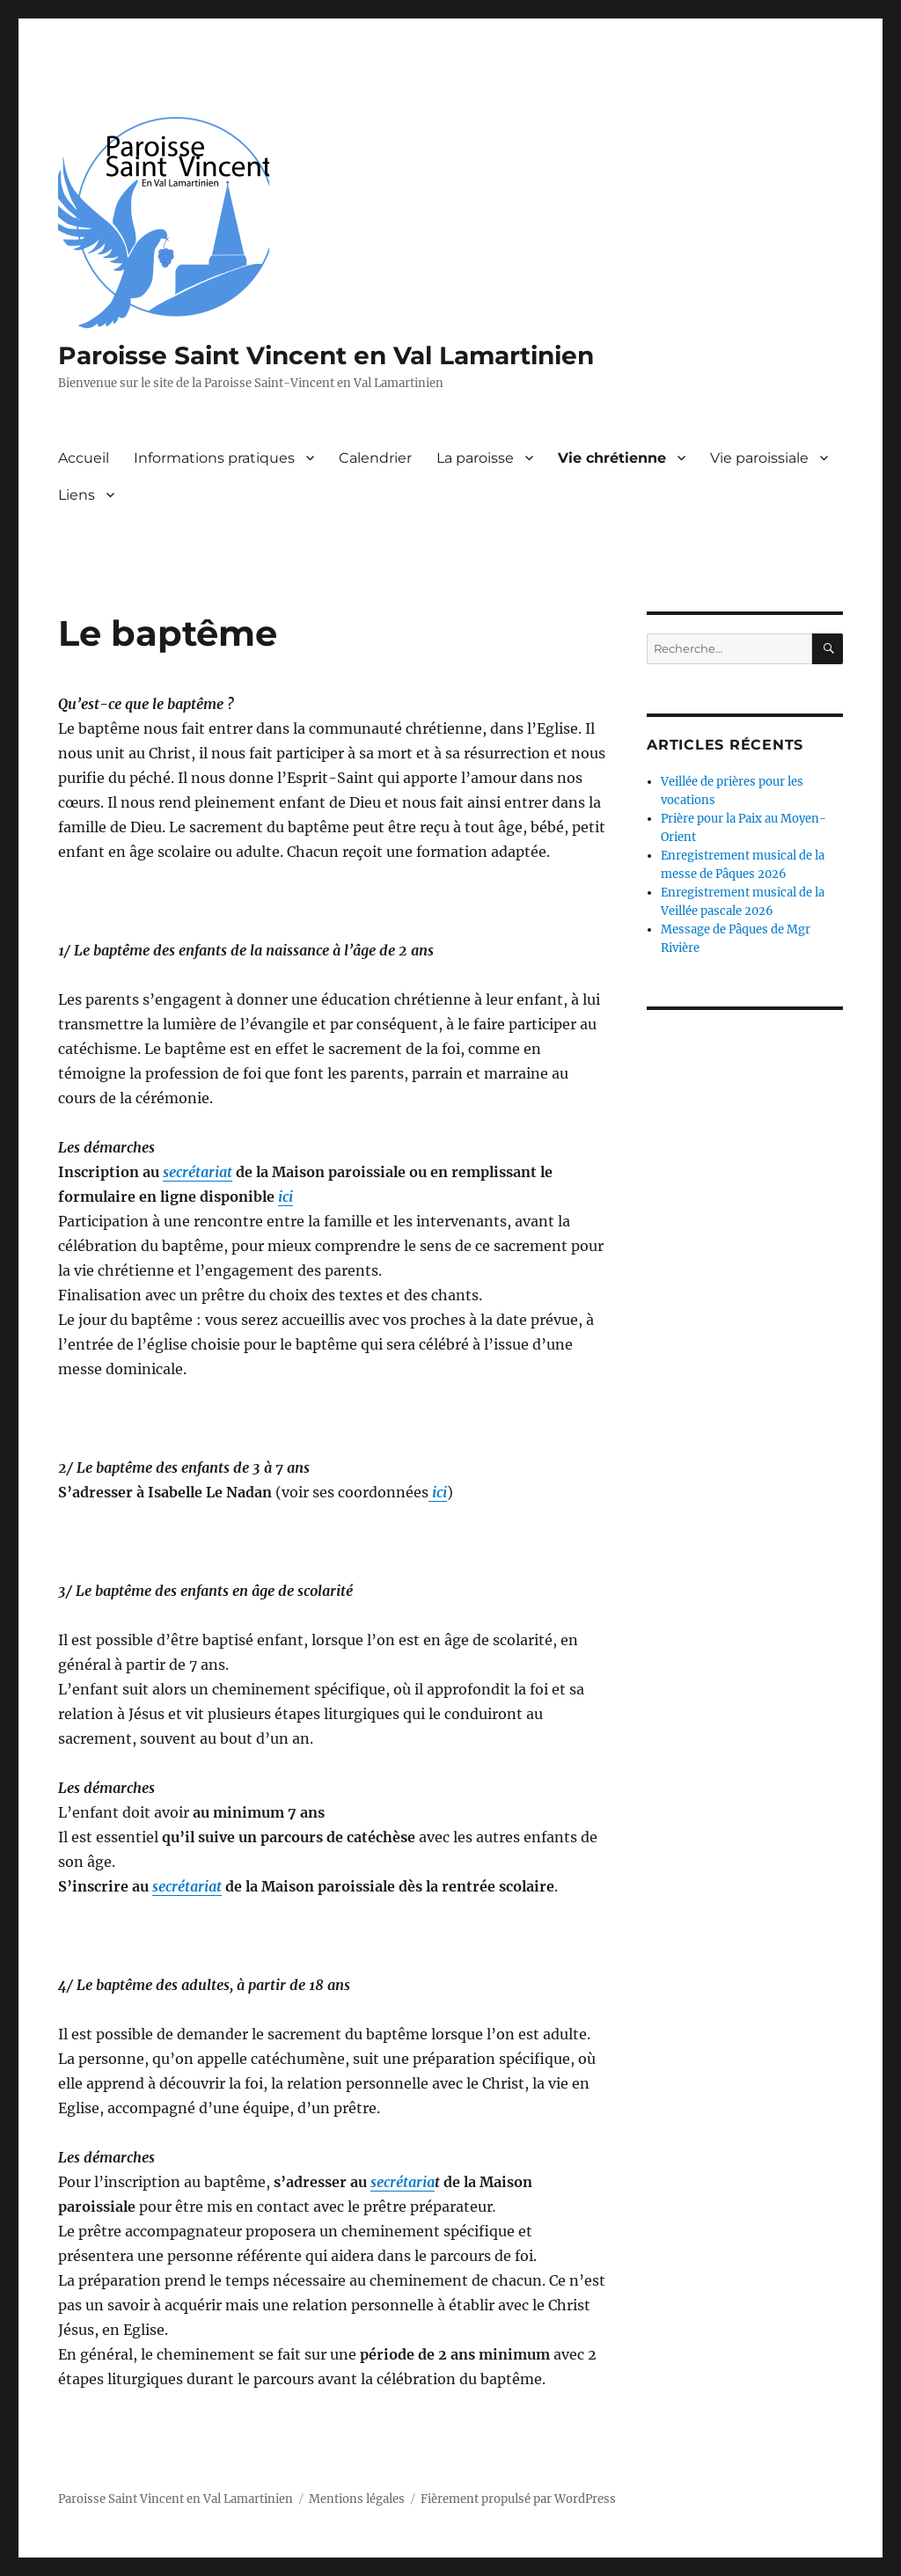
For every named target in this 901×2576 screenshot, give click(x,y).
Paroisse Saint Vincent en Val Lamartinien (326, 355)
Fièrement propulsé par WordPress (518, 2499)
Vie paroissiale (759, 458)
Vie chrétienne (612, 458)
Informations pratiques (214, 458)
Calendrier (375, 458)
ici (285, 1196)
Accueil (83, 458)
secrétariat (197, 1172)
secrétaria (402, 2182)
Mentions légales (357, 2499)
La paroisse (475, 458)
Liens (76, 495)
